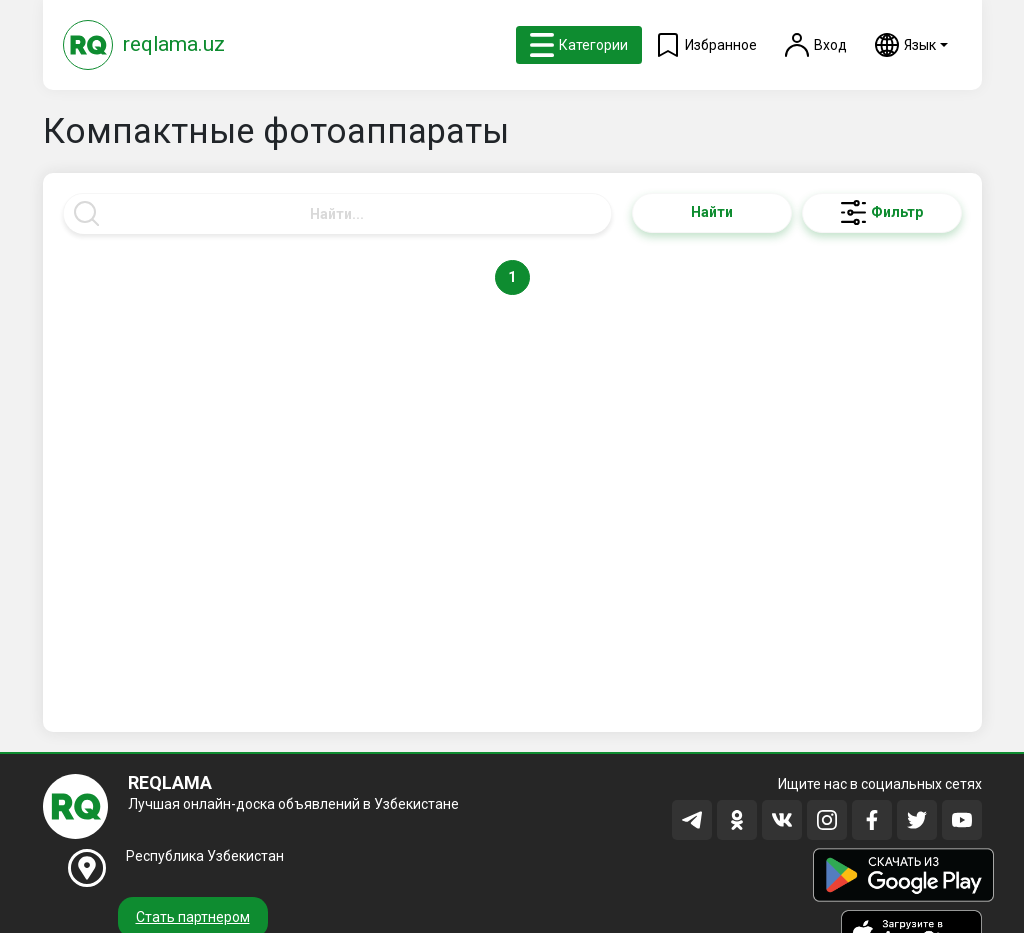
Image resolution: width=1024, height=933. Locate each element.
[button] (911, 45)
